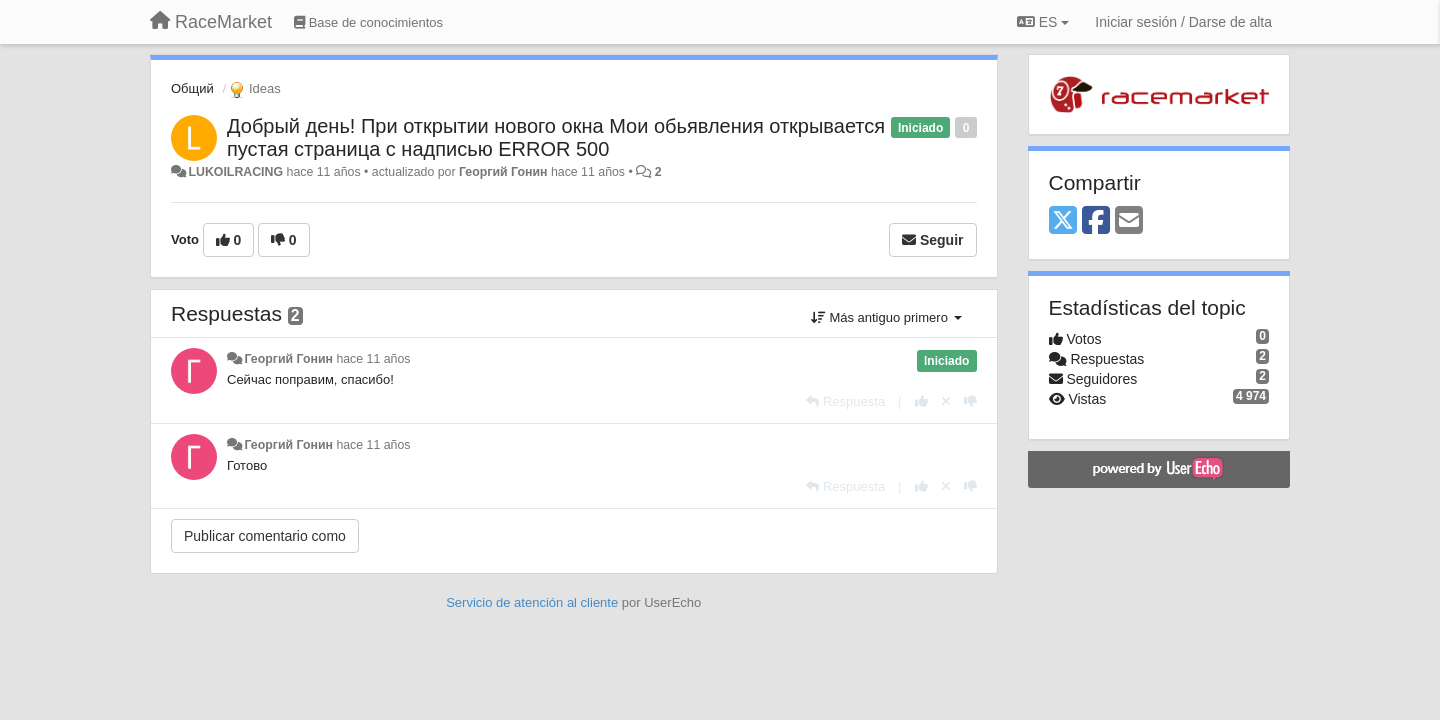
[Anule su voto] (946, 401)
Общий (192, 88)
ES (1043, 22)
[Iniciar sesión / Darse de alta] (1183, 22)
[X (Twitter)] (1063, 221)
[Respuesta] (845, 401)
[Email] (1129, 221)
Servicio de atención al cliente (534, 602)
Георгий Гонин (503, 172)
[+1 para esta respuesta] (921, 401)
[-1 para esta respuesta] (970, 401)
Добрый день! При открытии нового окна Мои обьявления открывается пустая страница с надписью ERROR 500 (556, 137)
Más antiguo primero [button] (886, 317)
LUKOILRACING (235, 172)
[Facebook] (1096, 221)
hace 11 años (373, 359)
